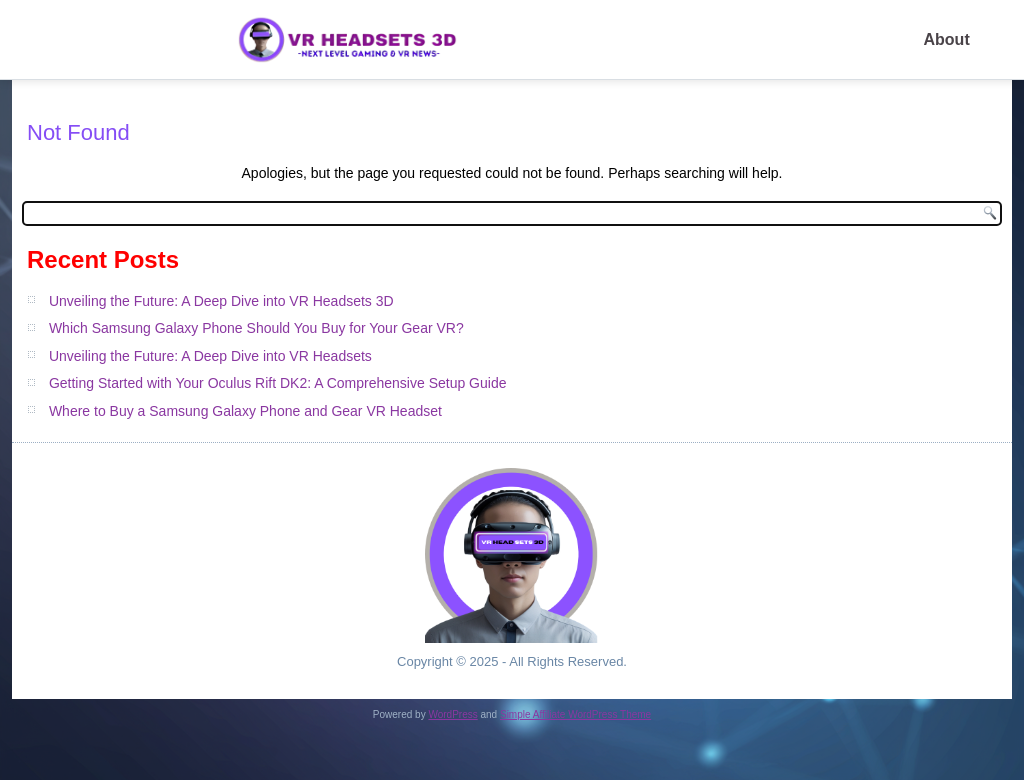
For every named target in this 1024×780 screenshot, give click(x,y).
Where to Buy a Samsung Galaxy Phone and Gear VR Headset (245, 411)
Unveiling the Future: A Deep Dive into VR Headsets (210, 356)
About (947, 39)
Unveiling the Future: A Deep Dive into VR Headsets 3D (221, 301)
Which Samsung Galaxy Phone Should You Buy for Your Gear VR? (256, 328)
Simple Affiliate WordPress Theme (575, 714)
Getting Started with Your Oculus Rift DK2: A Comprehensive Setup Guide (278, 383)
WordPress (452, 714)
